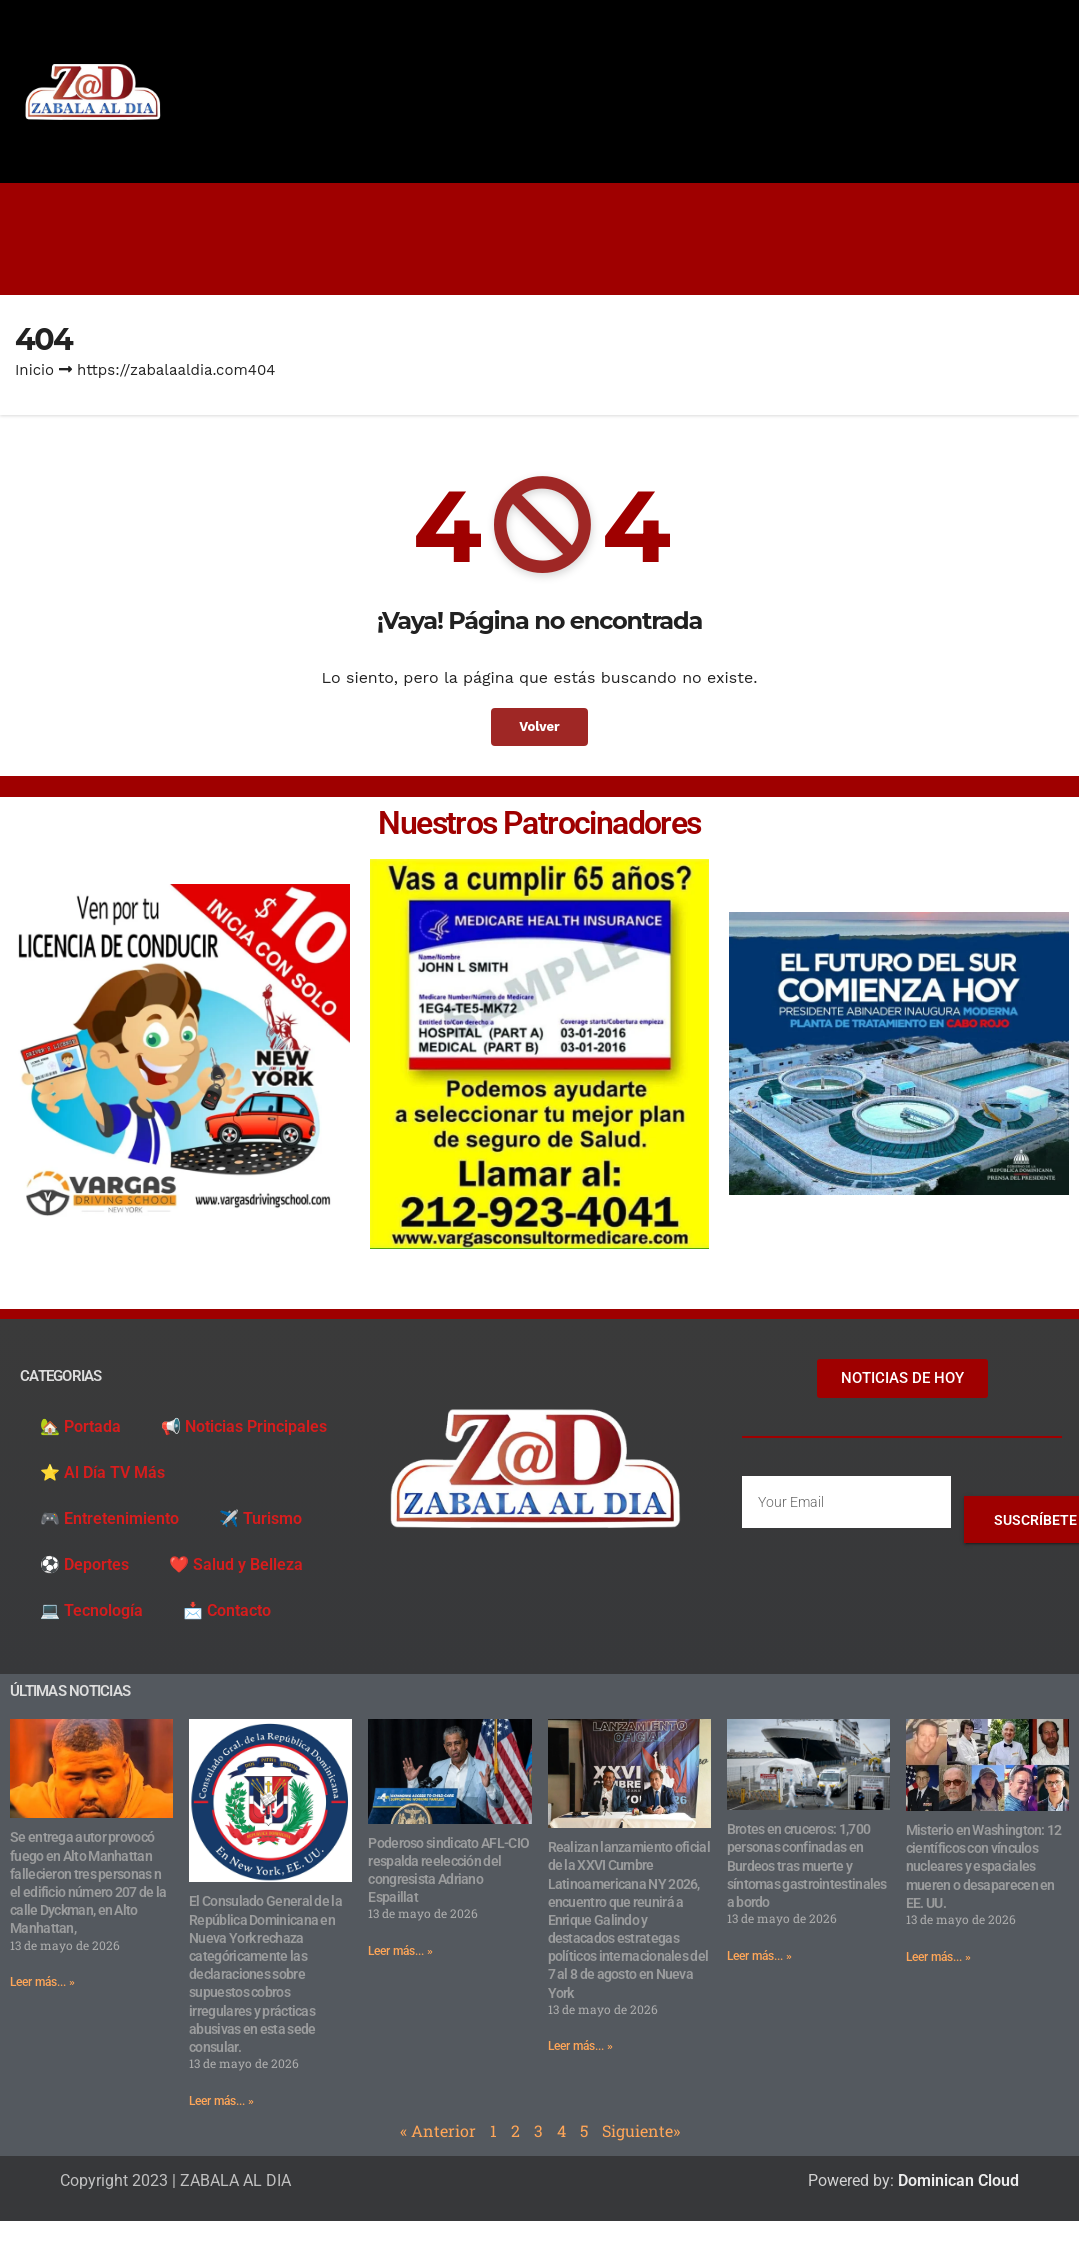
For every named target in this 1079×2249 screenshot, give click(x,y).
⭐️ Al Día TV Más (102, 1472)
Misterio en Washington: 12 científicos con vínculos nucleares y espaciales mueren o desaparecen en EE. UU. (984, 1866)
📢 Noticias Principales (244, 1426)
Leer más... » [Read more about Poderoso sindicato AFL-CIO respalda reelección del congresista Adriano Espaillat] (400, 1951)
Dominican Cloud (956, 2180)
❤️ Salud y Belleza (236, 1564)
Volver (539, 727)
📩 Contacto (227, 1610)
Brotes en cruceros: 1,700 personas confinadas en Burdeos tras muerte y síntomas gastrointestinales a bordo (807, 1865)
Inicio (34, 370)
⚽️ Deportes (84, 1564)
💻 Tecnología (91, 1610)
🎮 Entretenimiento (109, 1518)
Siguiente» (641, 2130)
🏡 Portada (80, 1426)
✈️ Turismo (260, 1518)
